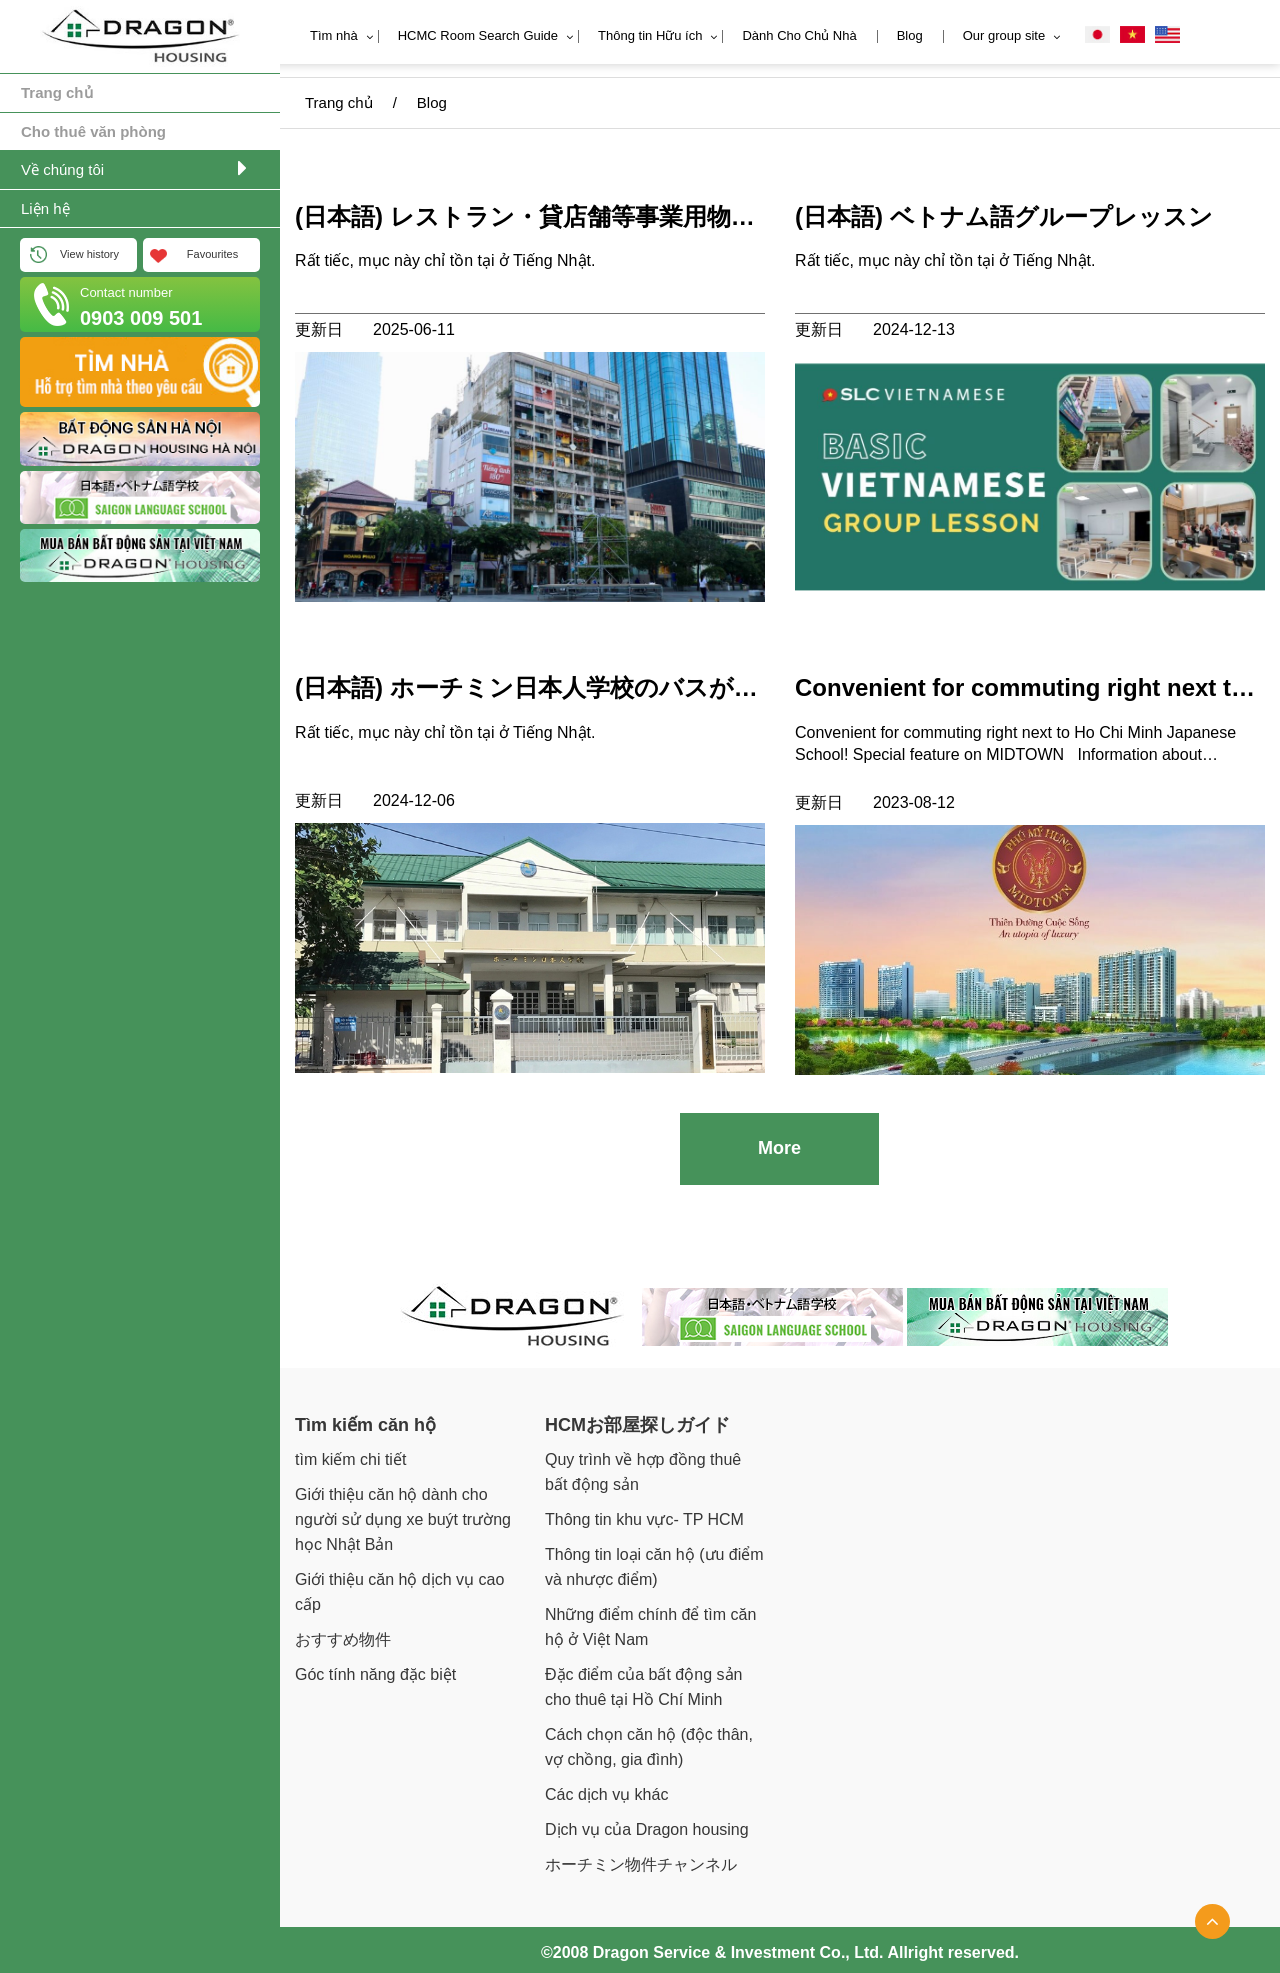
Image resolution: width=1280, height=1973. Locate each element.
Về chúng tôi (62, 169)
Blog (910, 35)
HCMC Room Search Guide (478, 35)
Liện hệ (45, 208)
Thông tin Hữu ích (650, 35)
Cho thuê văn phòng (93, 131)
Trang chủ (57, 92)
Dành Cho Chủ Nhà (799, 35)
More (779, 1142)
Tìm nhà (334, 35)
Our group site (1004, 35)
